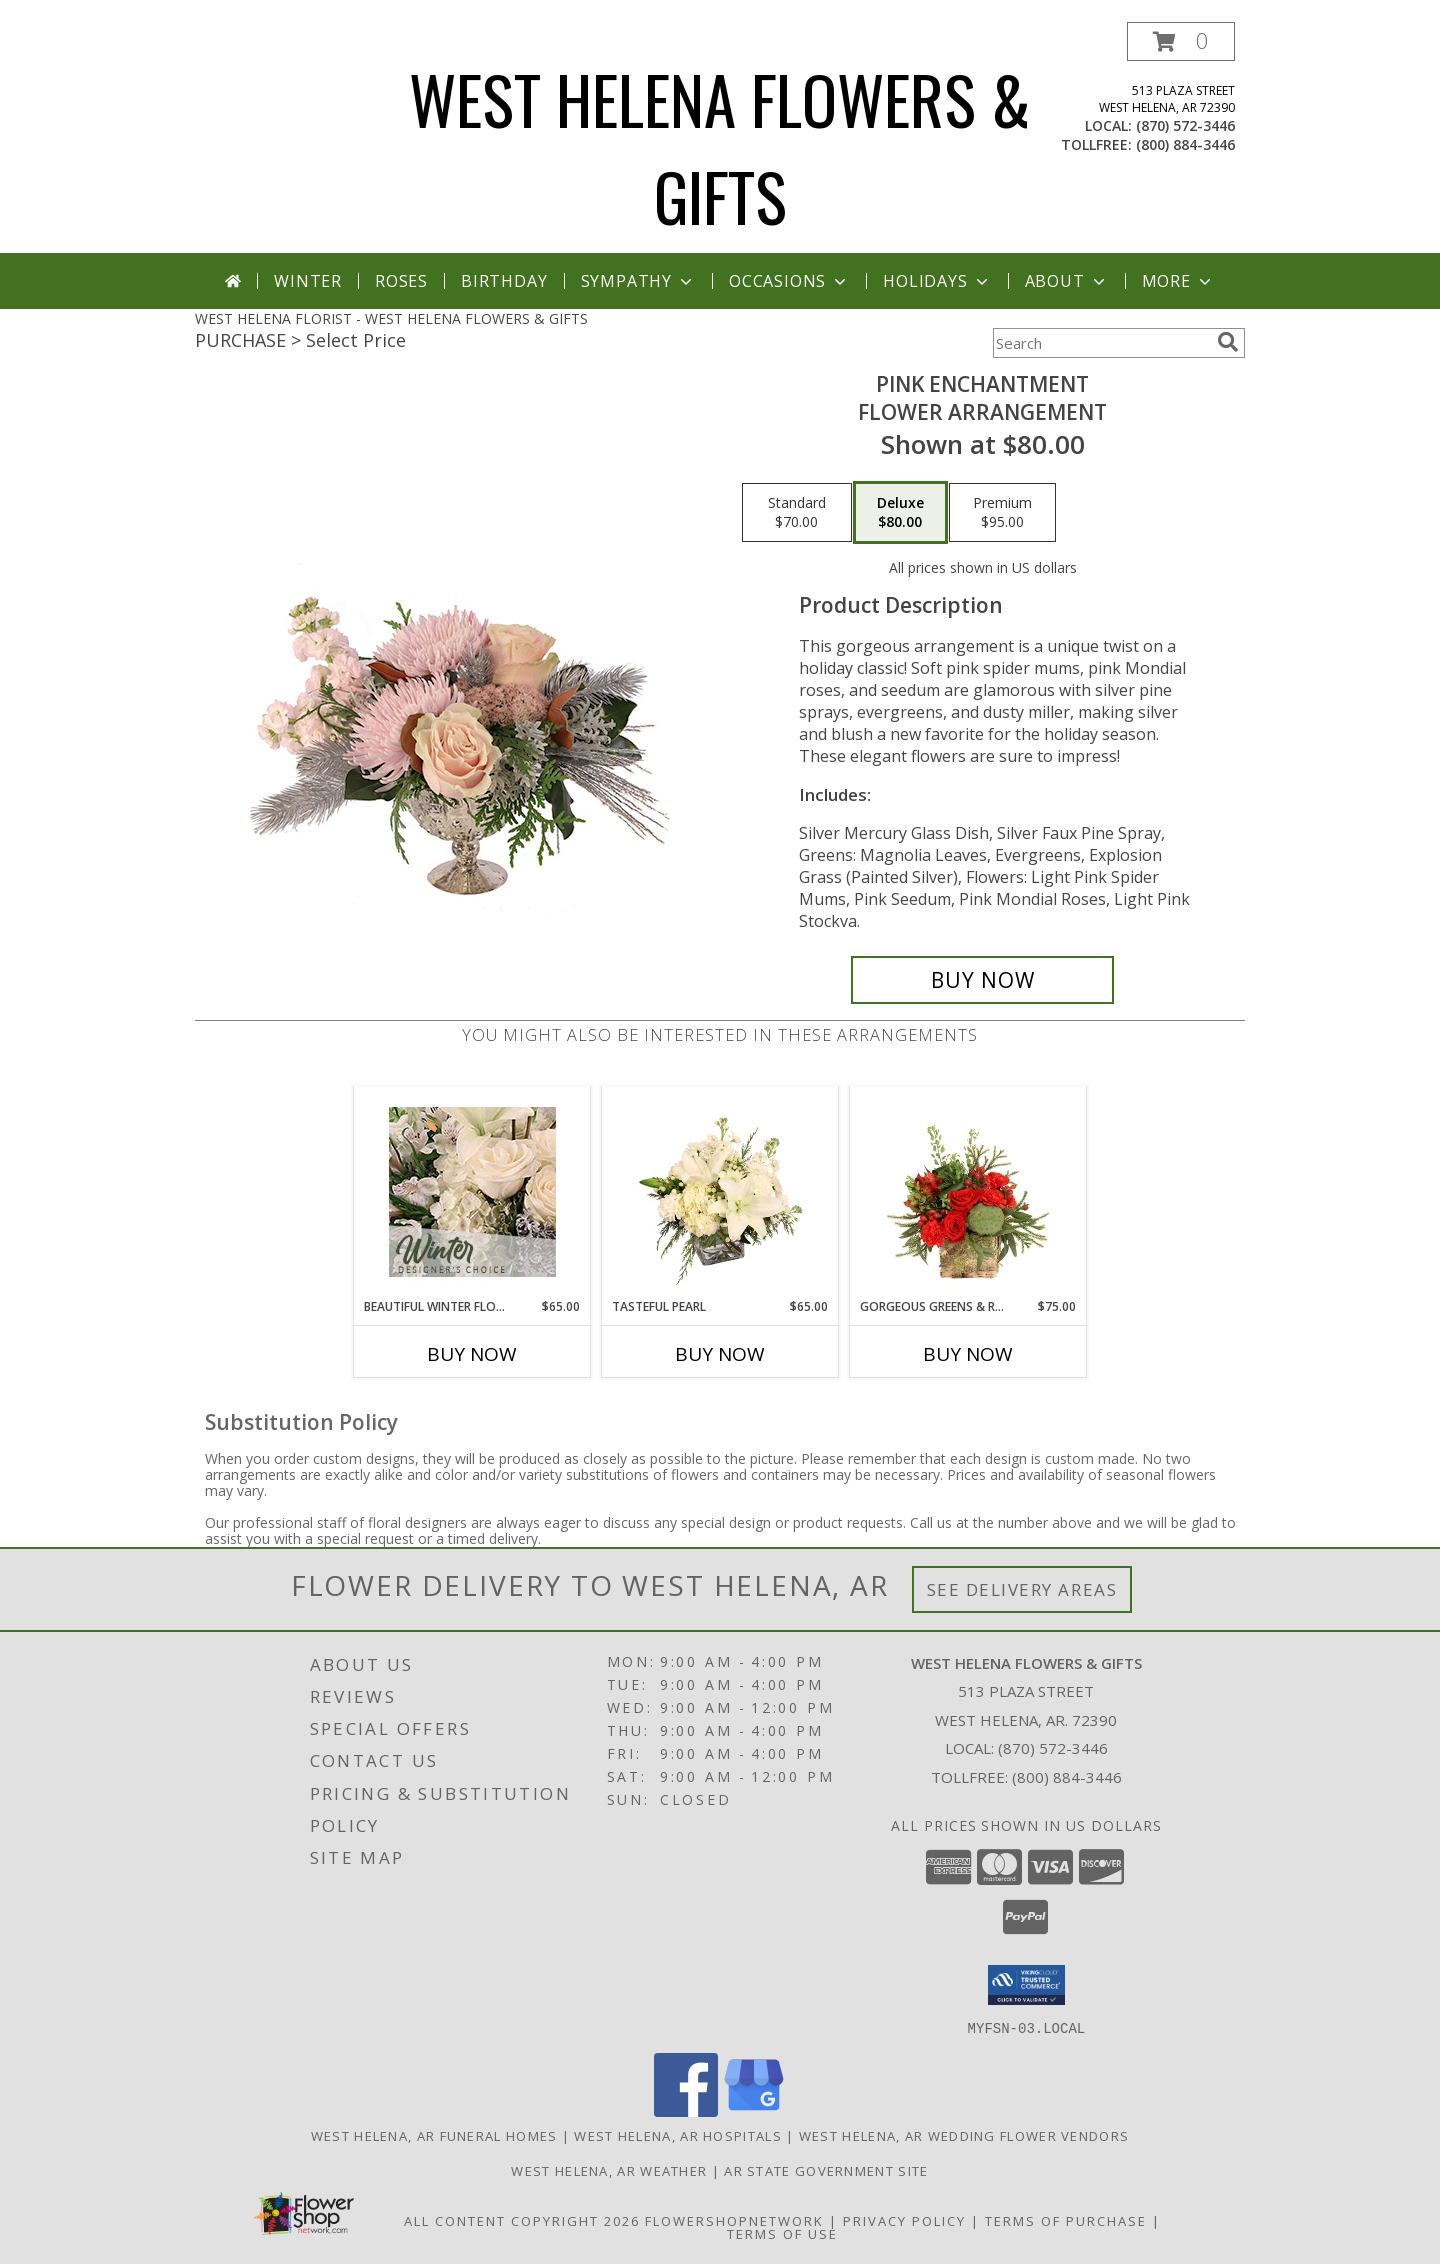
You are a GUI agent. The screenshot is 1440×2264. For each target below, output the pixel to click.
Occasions (789, 281)
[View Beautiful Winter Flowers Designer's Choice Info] (472, 1192)
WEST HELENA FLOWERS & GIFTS (720, 147)
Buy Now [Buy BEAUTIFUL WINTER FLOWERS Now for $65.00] (472, 1354)
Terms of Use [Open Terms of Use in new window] (782, 2233)
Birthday (504, 281)
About (1067, 281)
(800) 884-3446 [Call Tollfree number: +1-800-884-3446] (1067, 1777)
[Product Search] (1101, 343)
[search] (1228, 342)
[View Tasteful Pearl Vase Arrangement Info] (720, 1192)
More (1178, 281)
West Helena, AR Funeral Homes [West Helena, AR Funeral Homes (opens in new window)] (434, 2135)
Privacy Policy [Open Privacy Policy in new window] (904, 2220)
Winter (308, 281)
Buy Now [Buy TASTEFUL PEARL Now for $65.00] (720, 1354)
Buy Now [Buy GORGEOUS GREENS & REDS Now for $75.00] (968, 1354)
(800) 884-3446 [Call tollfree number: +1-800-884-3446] (1185, 144)
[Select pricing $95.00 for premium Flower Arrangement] (1002, 513)
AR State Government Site (826, 2170)
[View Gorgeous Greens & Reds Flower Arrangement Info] (968, 1192)
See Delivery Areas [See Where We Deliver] (1022, 1589)
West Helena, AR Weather (609, 2170)
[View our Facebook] (686, 2110)
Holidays (937, 281)
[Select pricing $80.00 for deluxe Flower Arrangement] (900, 513)
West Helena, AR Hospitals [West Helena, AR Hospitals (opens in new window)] (678, 2135)
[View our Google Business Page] (754, 2110)
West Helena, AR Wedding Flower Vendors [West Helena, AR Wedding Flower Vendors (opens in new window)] (964, 2135)
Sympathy (638, 281)
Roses (401, 281)
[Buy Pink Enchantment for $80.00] (982, 980)
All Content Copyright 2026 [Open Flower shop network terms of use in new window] (522, 2220)
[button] (1181, 41)
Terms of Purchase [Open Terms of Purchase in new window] (1066, 2220)
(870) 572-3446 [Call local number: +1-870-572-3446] (1185, 125)
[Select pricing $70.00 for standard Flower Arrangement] (797, 513)
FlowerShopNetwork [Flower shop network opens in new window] (734, 2220)
